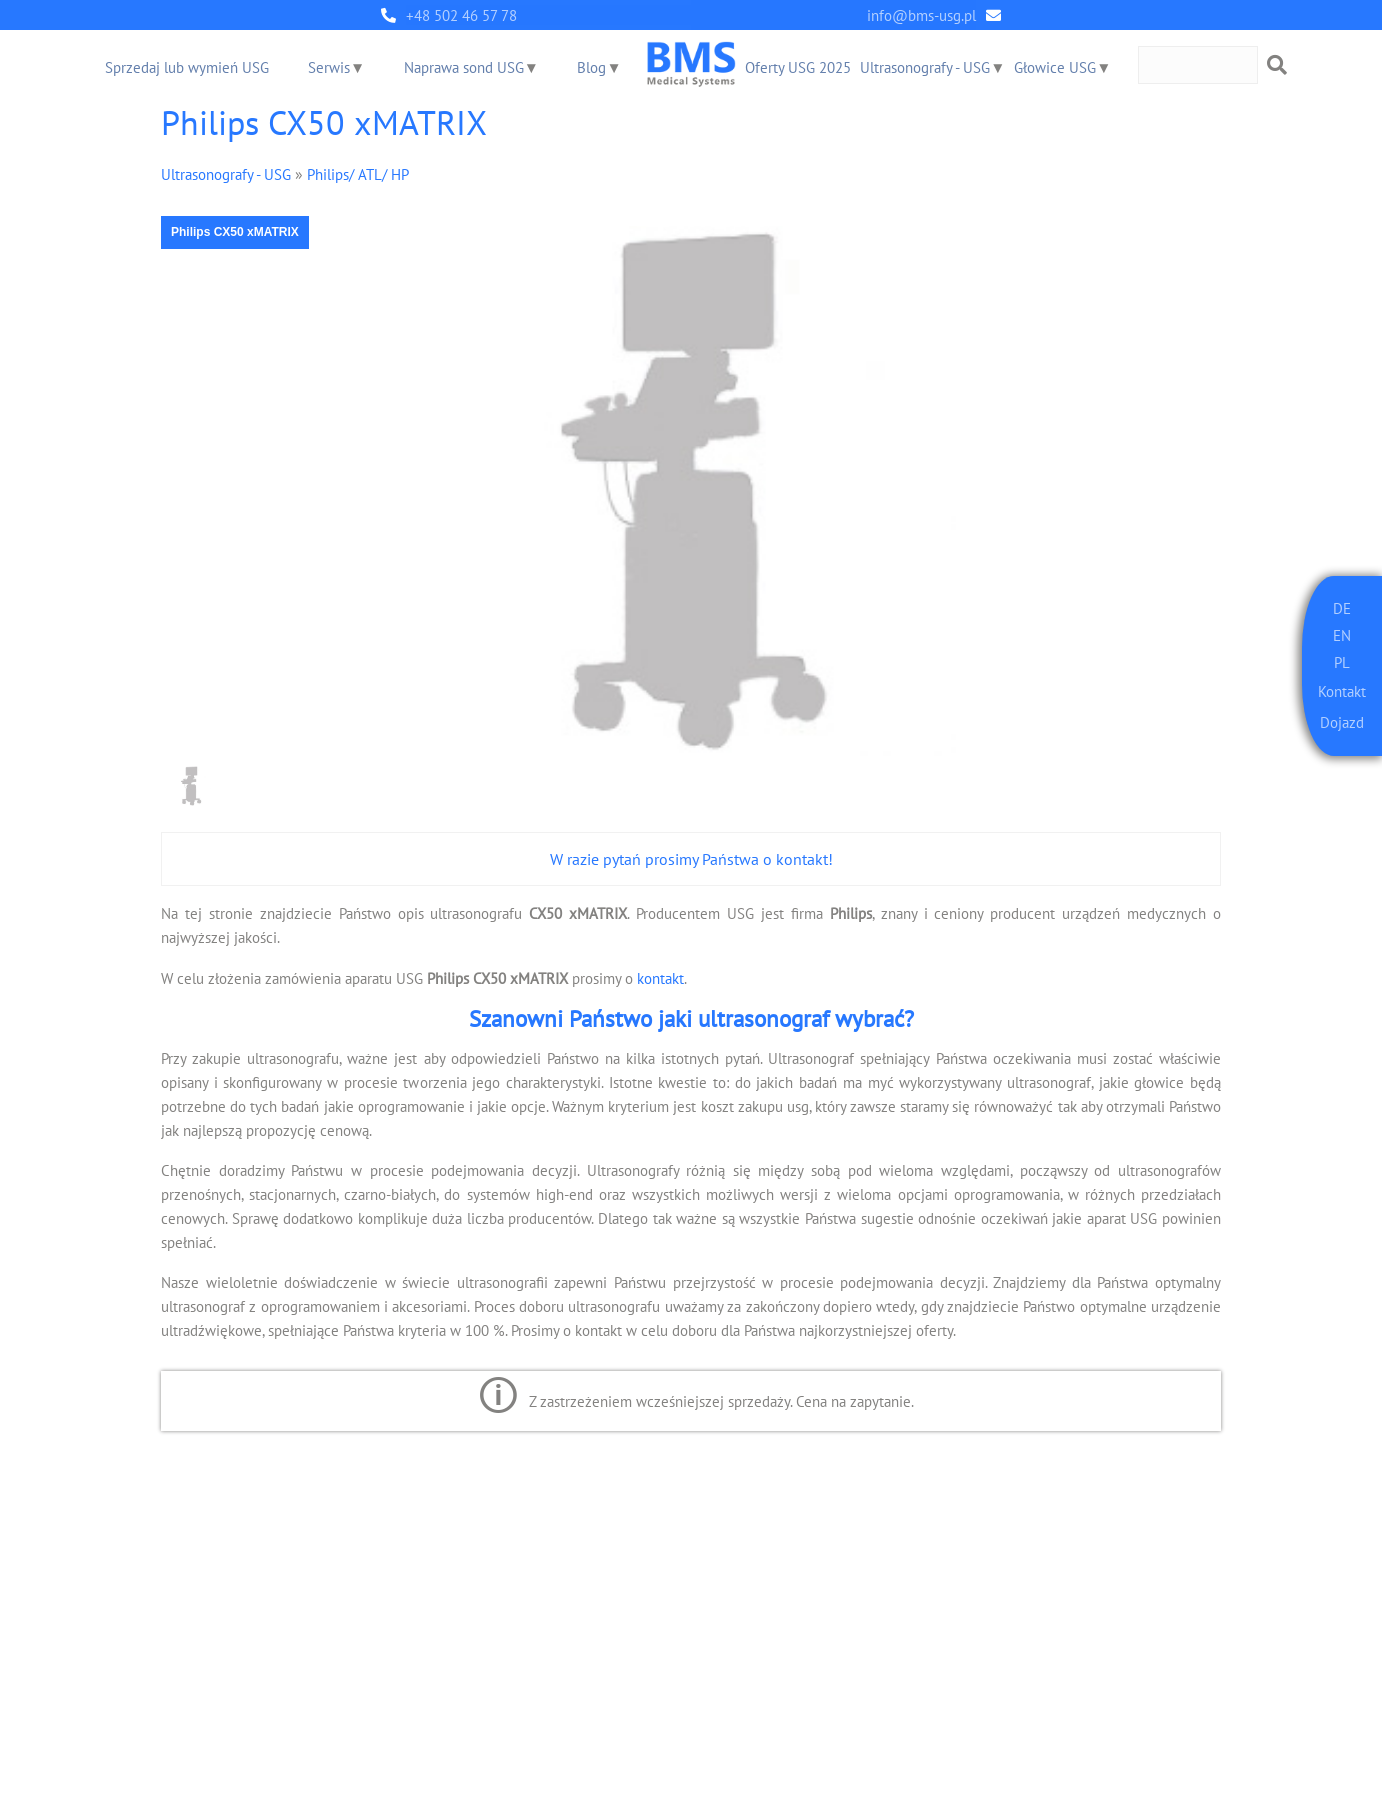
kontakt (660, 977)
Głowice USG (1056, 67)
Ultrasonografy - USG (926, 67)
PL (1342, 659)
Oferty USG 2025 (799, 67)
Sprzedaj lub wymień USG (187, 67)
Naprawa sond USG (464, 67)
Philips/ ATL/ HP (358, 173)
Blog (592, 67)
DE (1342, 607)
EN (1342, 633)
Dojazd (1342, 720)
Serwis (329, 67)
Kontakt (1342, 688)
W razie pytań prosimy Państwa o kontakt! (691, 859)
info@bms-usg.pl (921, 15)
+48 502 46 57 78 (461, 15)
